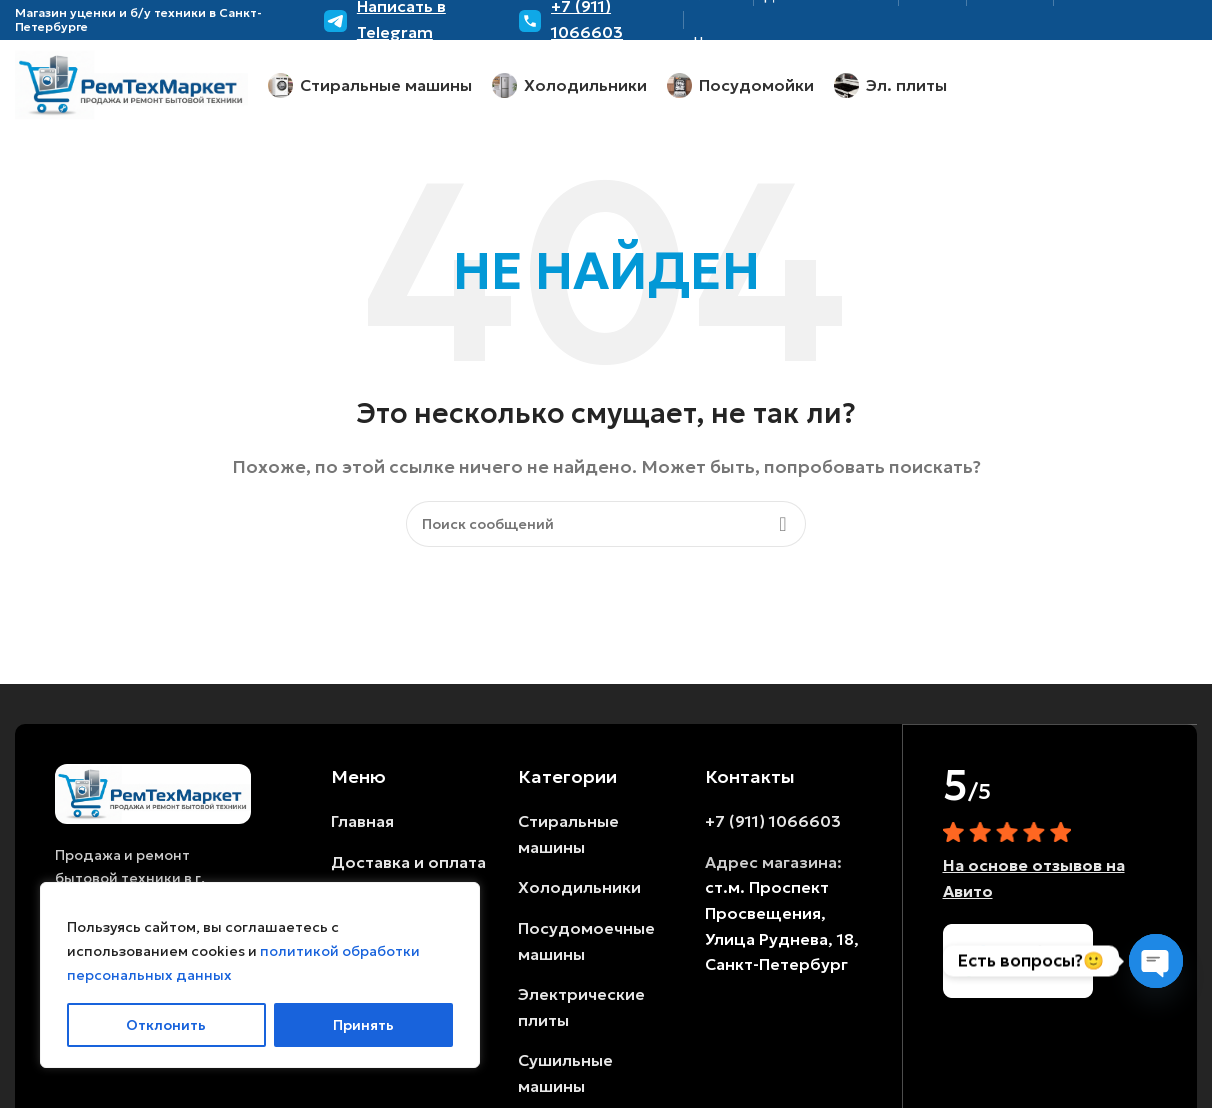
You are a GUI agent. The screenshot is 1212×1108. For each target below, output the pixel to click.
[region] (260, 975)
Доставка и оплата (408, 862)
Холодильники (579, 887)
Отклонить (166, 1025)
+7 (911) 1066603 (773, 821)
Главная (362, 821)
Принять (363, 1025)
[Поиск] (606, 524)
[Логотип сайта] (131, 83)
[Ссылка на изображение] (153, 792)
